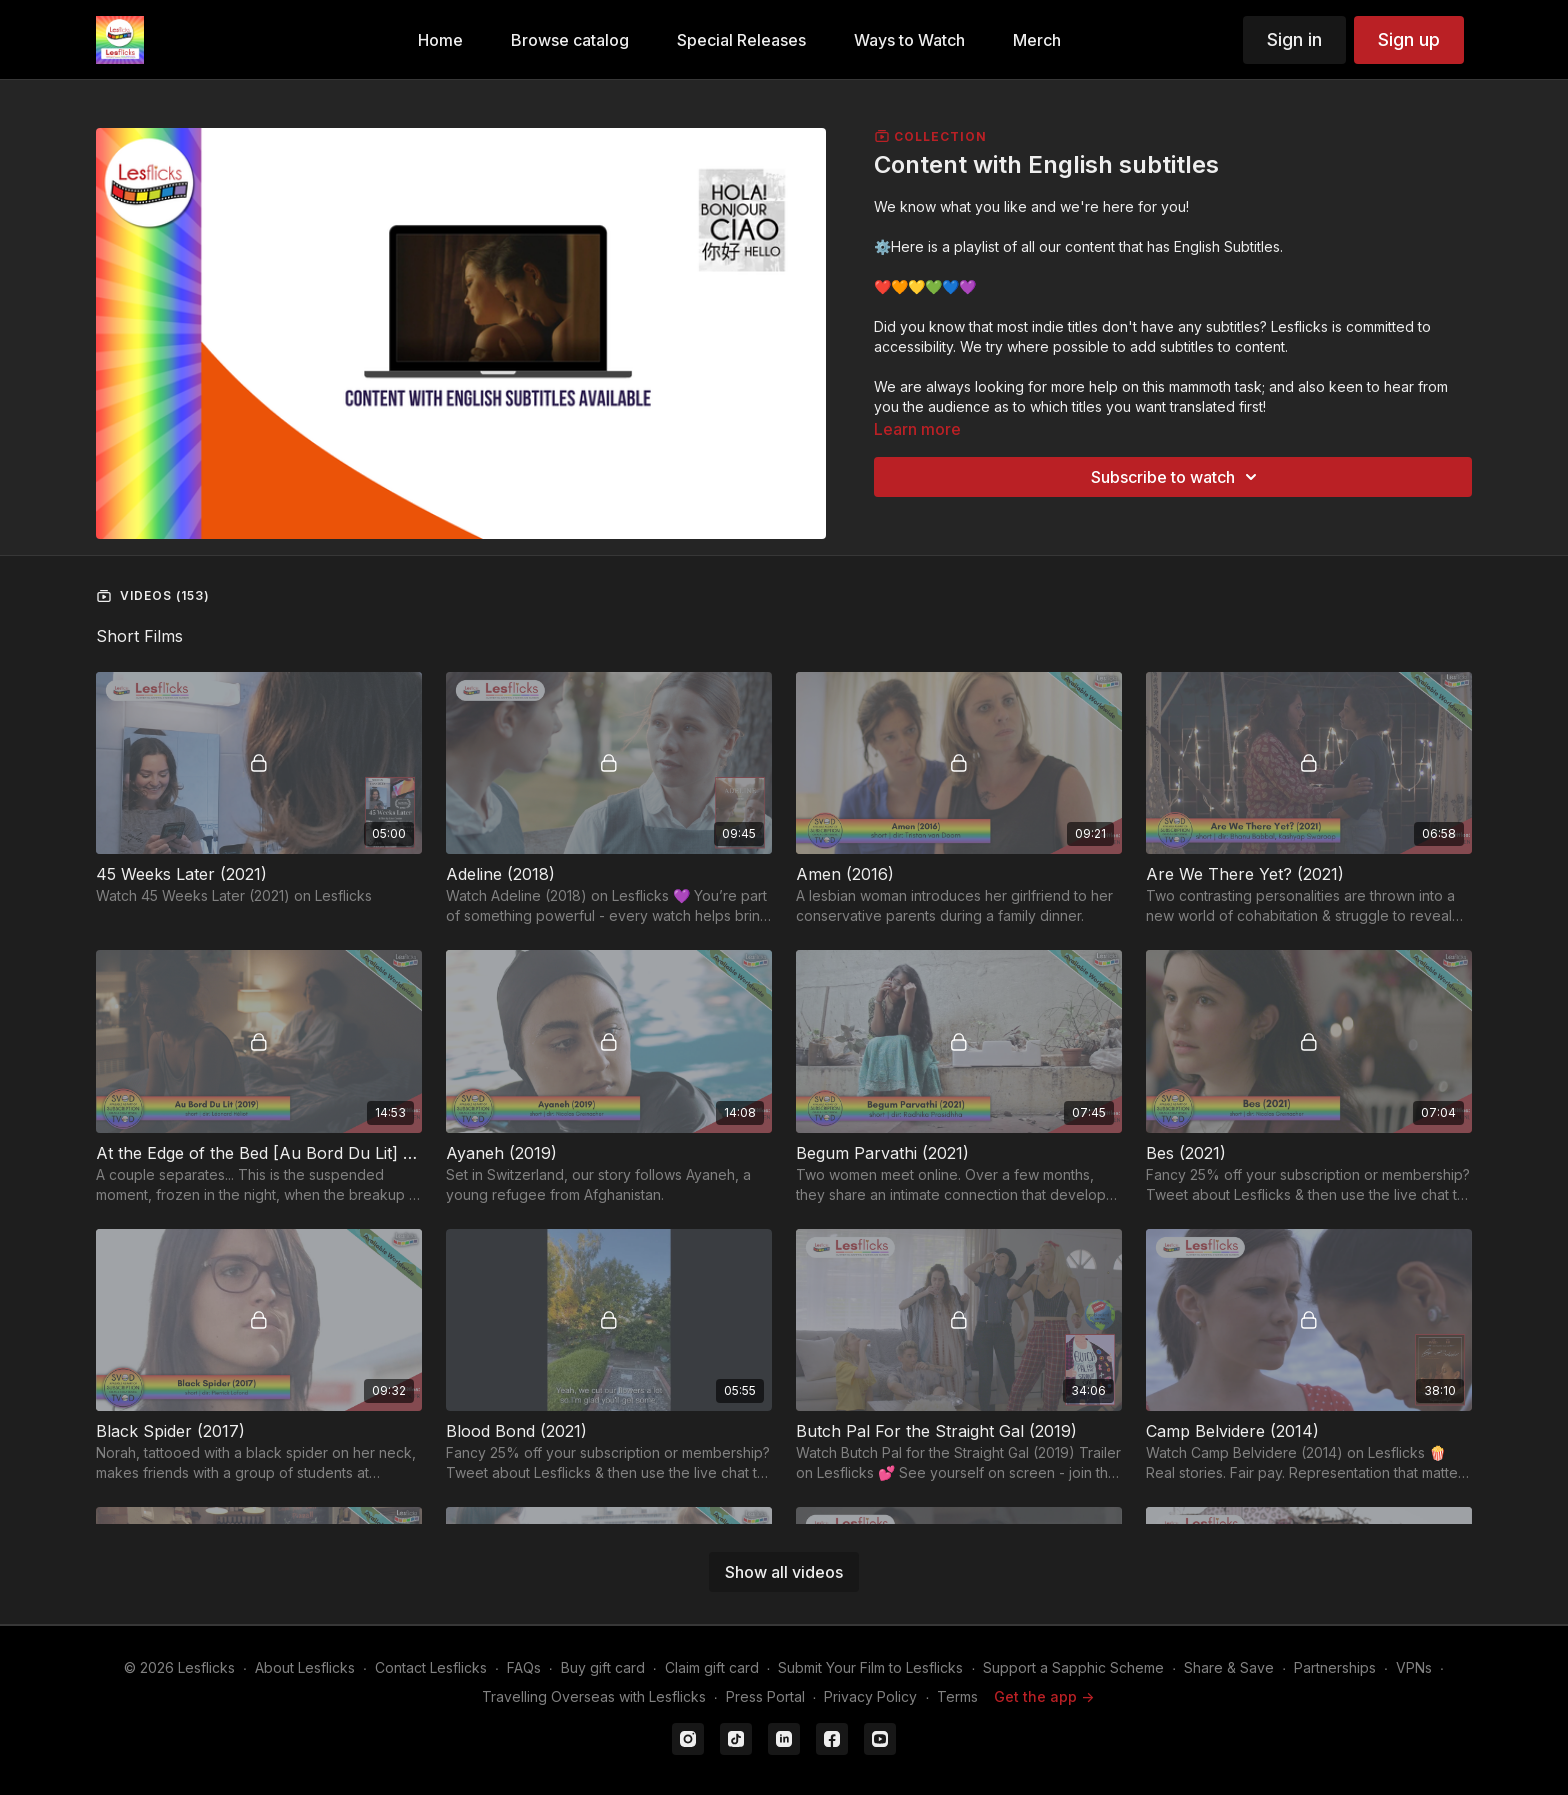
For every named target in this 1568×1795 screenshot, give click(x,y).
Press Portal (765, 1696)
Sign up (1409, 39)
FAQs (524, 1667)
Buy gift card (603, 1667)
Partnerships (1335, 1667)
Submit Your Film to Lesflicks (870, 1667)
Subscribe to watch (1177, 477)
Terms (957, 1696)
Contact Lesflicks (431, 1667)
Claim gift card (712, 1667)
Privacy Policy (870, 1696)
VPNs (1414, 1667)
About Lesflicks (305, 1667)
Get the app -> (1044, 1696)
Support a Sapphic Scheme (1073, 1667)
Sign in (1294, 39)
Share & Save (1229, 1667)
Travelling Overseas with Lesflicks (594, 1696)
